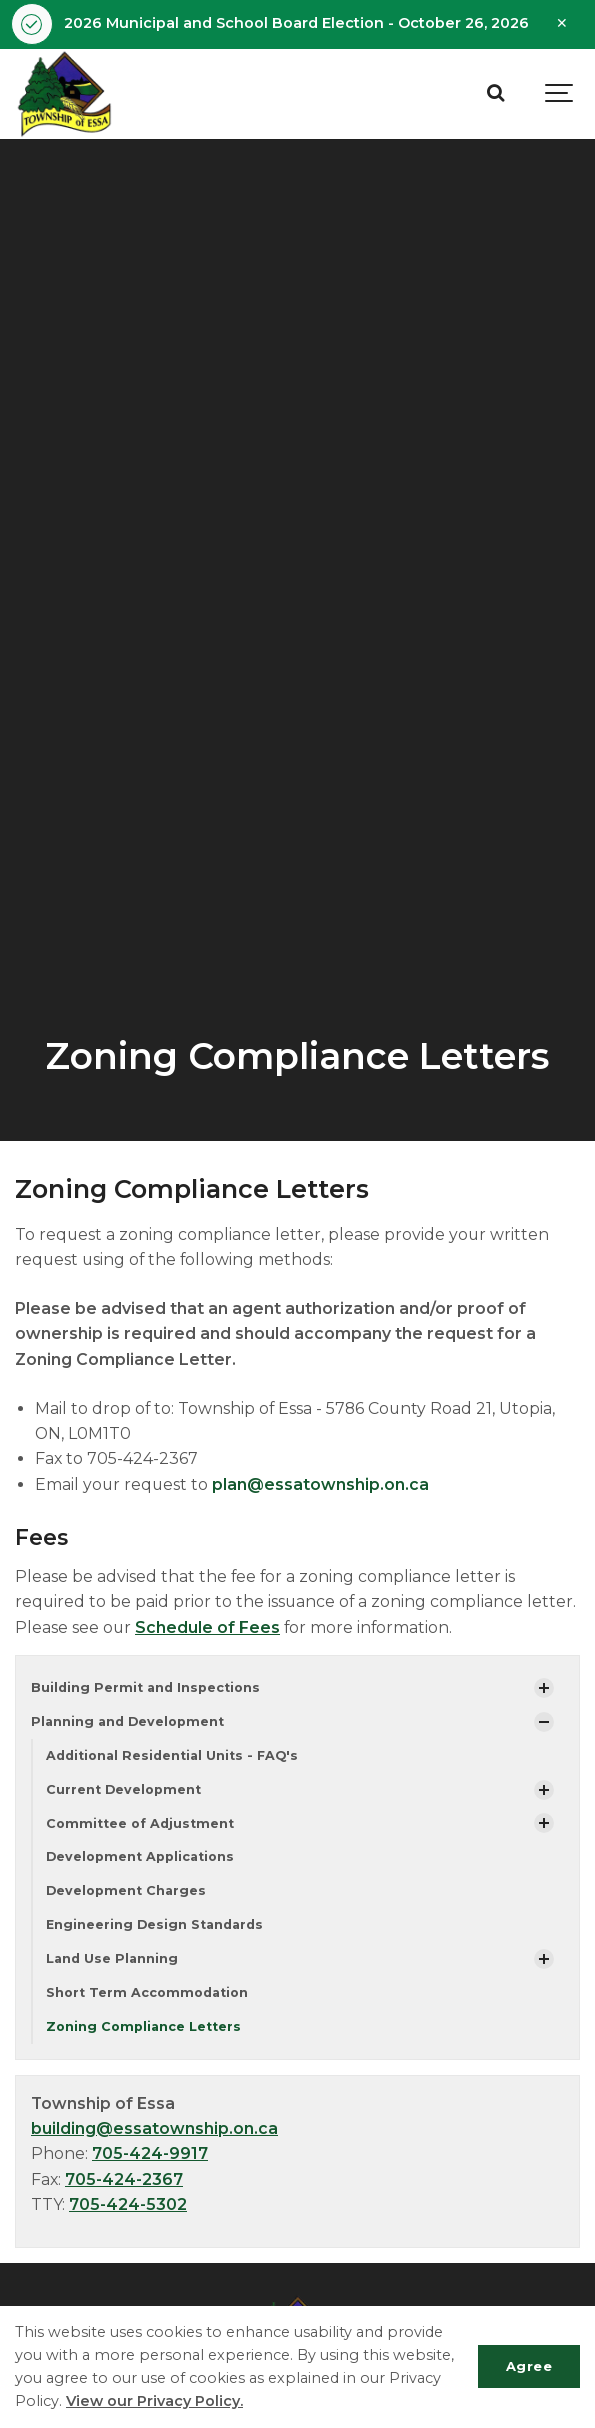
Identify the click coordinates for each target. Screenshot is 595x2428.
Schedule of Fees (207, 1627)
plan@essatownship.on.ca (320, 1484)
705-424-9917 (150, 2153)
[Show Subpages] (544, 1688)
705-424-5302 (128, 2204)
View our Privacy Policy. (154, 2401)
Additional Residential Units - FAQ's (172, 1755)
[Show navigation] (560, 94)
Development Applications (140, 1856)
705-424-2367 (124, 2179)
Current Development (123, 1789)
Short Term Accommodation (147, 1992)
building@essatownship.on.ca (154, 2128)
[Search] (495, 94)
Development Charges (126, 1890)
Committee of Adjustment (140, 1823)
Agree (529, 2366)
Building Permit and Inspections (145, 1687)
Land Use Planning (112, 1958)
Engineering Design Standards (154, 1924)
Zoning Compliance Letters (143, 2026)
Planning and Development (127, 1721)
